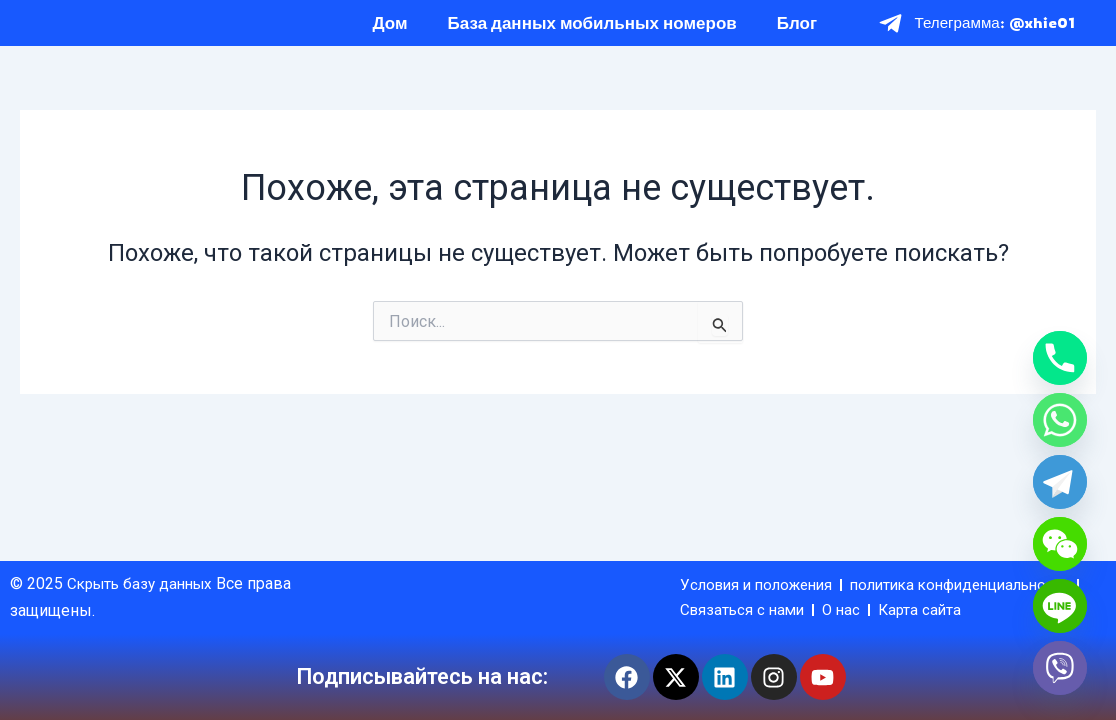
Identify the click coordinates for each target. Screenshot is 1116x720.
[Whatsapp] (1060, 420)
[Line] (1060, 606)
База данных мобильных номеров (592, 32)
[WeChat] (1060, 544)
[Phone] (1060, 358)
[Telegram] (1060, 482)
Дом (390, 32)
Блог (797, 32)
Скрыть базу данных (146, 556)
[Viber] (1060, 668)
